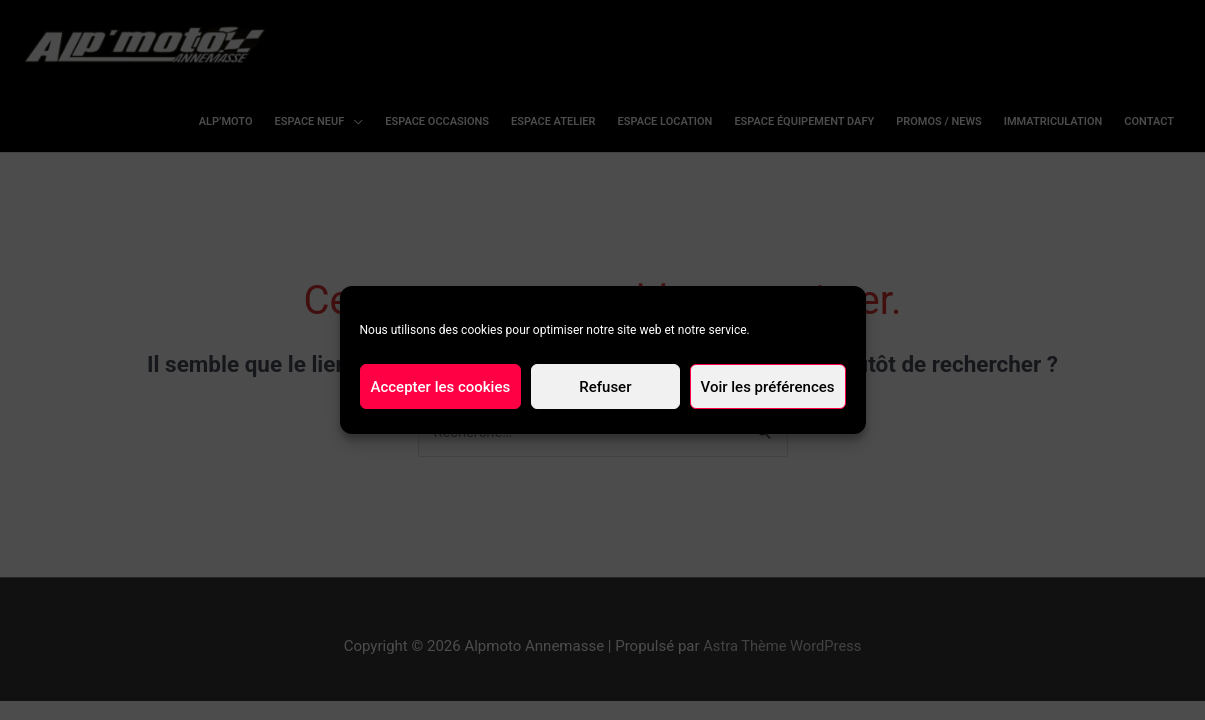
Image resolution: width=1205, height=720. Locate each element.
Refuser (605, 387)
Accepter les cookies (441, 387)
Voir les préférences (768, 387)
